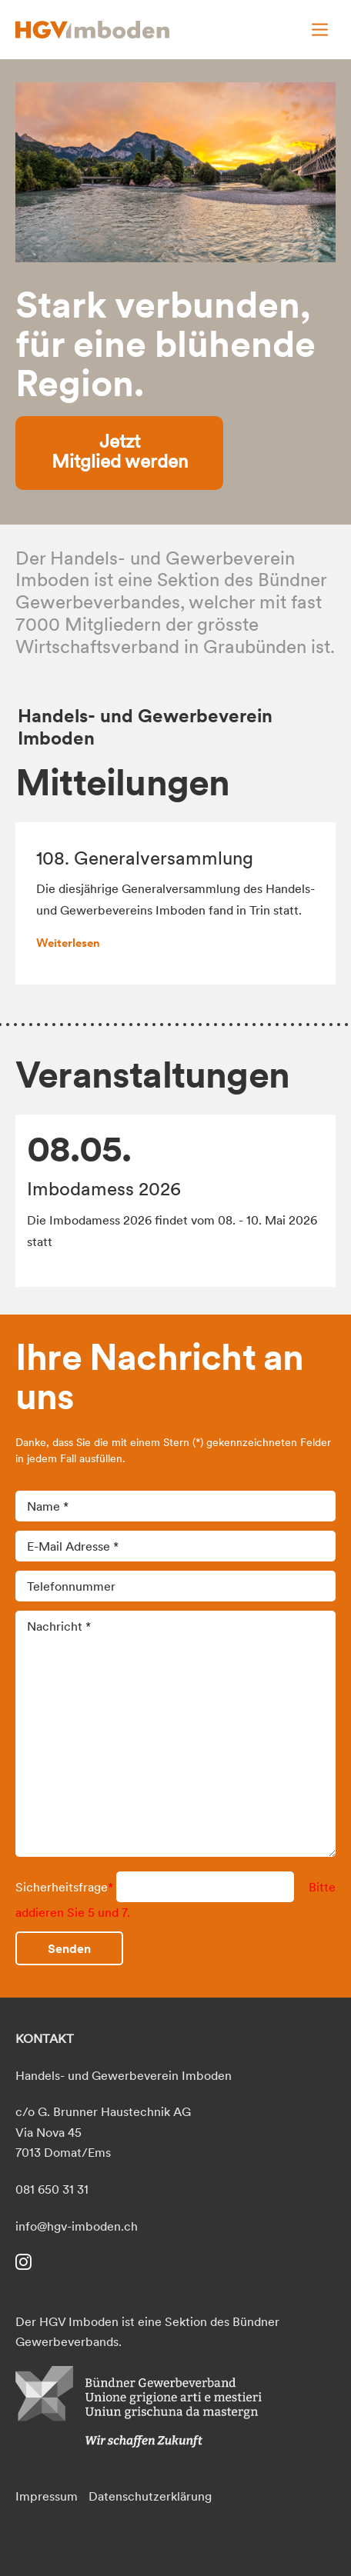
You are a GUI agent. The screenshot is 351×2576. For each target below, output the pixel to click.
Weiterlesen (68, 942)
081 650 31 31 (52, 2189)
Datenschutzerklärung (150, 2496)
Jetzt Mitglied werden (120, 451)
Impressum (46, 2496)
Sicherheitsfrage (65, 1887)
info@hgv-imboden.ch (76, 2226)
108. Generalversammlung (144, 858)
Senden (69, 1948)
